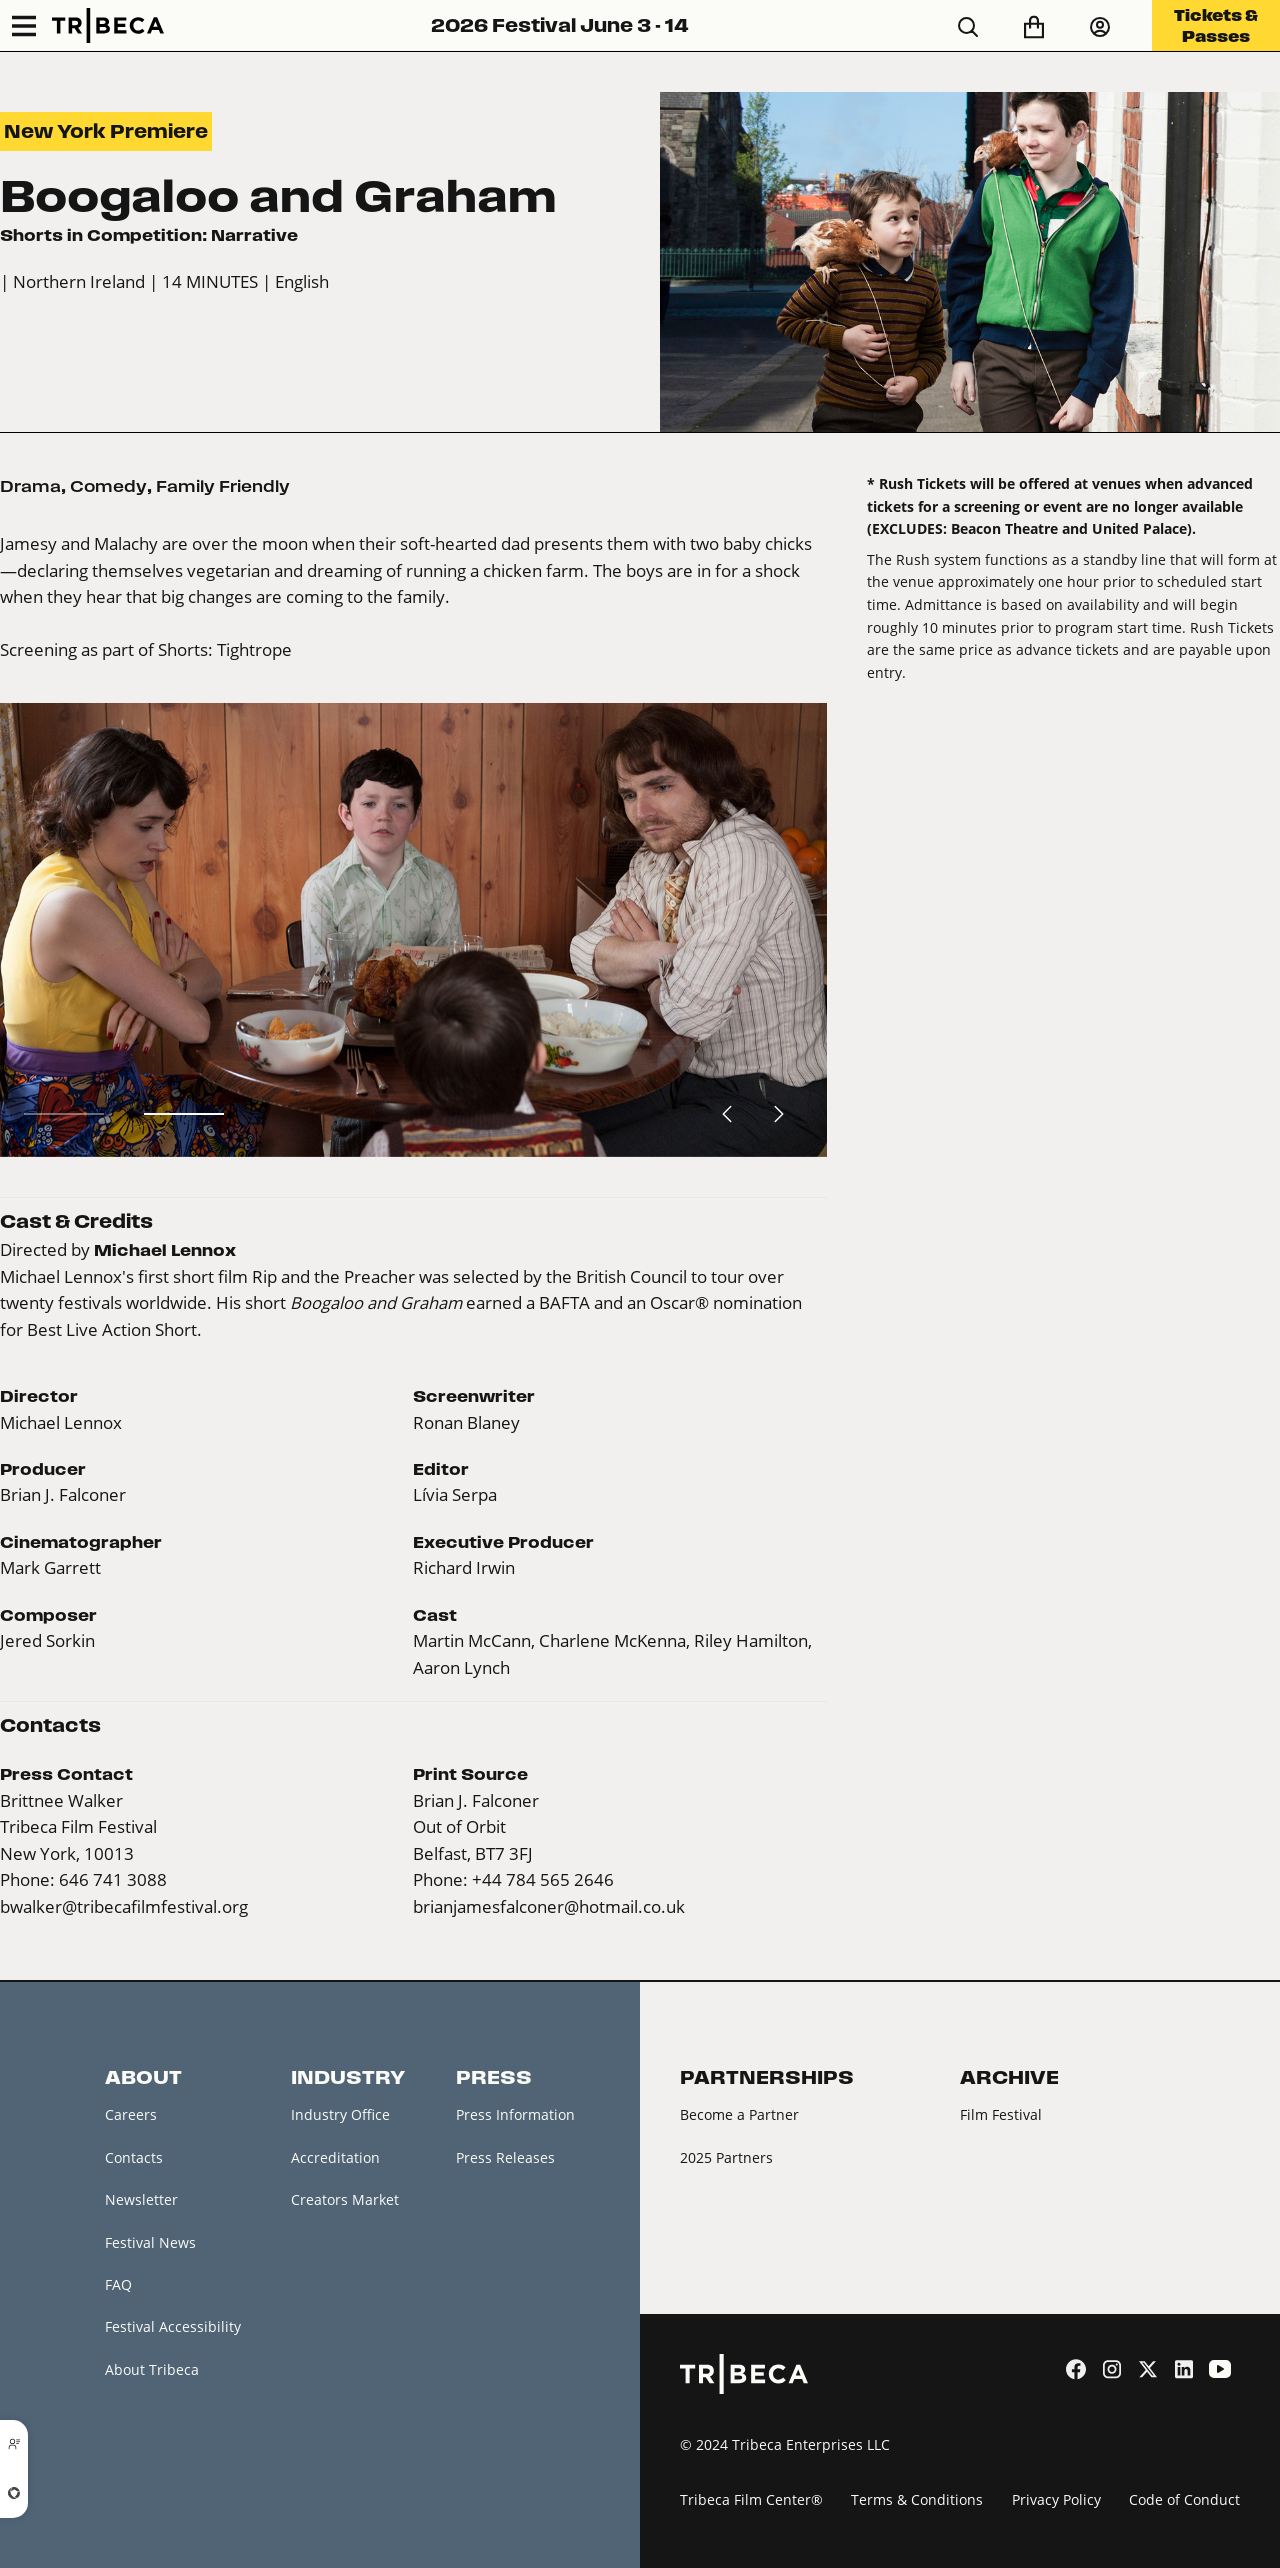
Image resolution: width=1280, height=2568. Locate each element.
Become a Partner (739, 2114)
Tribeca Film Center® (751, 2499)
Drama (30, 486)
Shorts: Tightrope (225, 649)
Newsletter (141, 2199)
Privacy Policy (1056, 2499)
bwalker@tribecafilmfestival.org (124, 1906)
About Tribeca (152, 2369)
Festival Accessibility (173, 2326)
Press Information (515, 2114)
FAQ (118, 2284)
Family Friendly (223, 486)
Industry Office (340, 2114)
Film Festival (1001, 2114)
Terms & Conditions (917, 2499)
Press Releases (505, 2157)
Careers (131, 2114)
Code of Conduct (1184, 2499)
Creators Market (345, 2199)
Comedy (108, 486)
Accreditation (335, 2157)
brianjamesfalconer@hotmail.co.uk (549, 1906)
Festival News (150, 2242)
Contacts (134, 2157)
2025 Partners (726, 2157)
